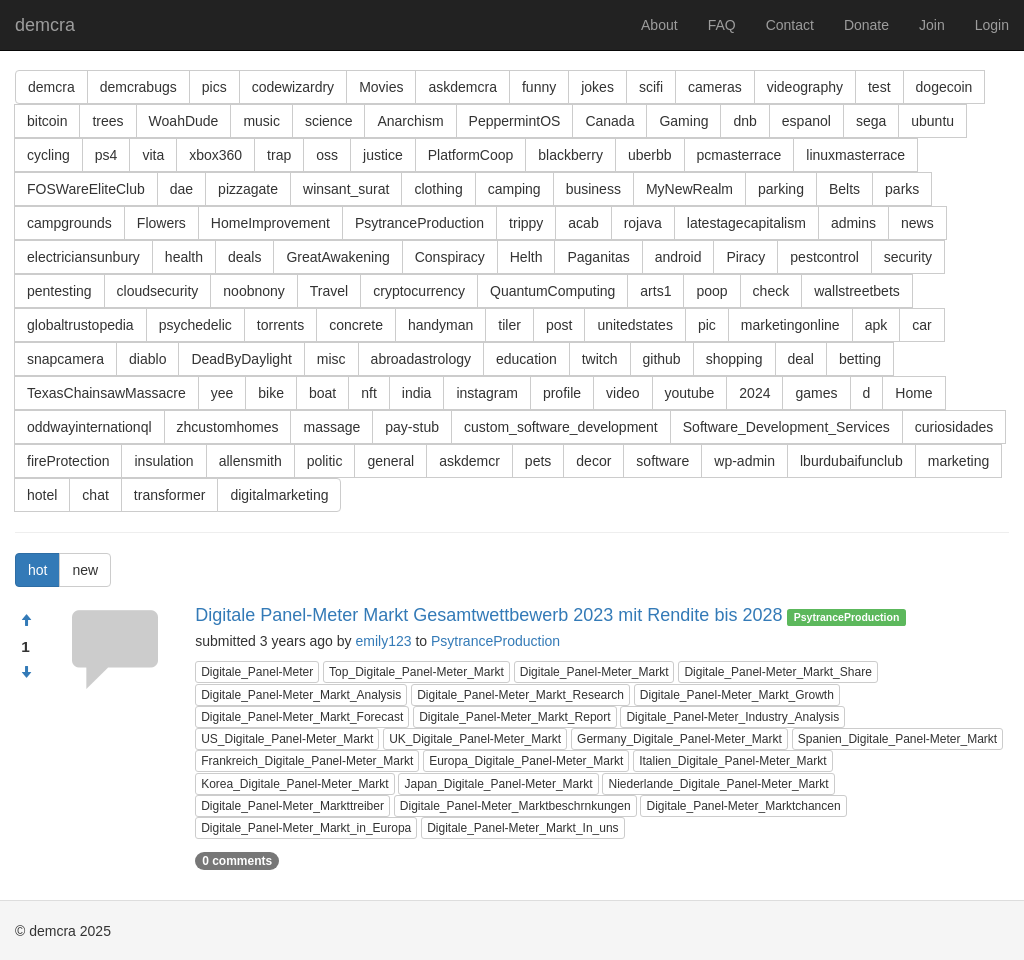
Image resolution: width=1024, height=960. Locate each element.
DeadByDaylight (241, 359)
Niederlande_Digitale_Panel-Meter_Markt (718, 784)
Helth (526, 257)
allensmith (250, 461)
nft (369, 393)
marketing (958, 461)
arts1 (655, 291)
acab (583, 223)
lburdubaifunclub (851, 461)
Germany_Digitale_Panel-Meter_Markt (679, 739)
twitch (600, 359)
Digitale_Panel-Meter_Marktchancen (743, 806)
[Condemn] (26, 673)
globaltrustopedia (80, 325)
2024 (754, 393)
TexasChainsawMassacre (106, 393)
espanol (806, 121)
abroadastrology (421, 359)
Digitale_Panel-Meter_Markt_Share (777, 672)
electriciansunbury (83, 257)
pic (707, 325)
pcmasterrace (739, 155)
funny (539, 87)
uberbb (650, 155)
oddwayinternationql (89, 427)
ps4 (106, 155)
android (678, 257)
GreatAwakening (337, 257)
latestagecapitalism (746, 223)
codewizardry (293, 87)
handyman (440, 325)
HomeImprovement (270, 223)
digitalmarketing (279, 495)
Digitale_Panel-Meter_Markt (594, 672)
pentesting (59, 291)
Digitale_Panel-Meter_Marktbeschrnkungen (515, 806)
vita (153, 155)
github (662, 359)
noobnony (254, 291)
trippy (526, 223)
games (816, 393)
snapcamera (65, 359)
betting (860, 359)
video (622, 393)
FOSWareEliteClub (86, 189)
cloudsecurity (158, 291)
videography (805, 87)
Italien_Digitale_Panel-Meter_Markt (732, 761)
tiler (509, 325)
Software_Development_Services (786, 427)
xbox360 (215, 155)
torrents (280, 325)
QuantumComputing (552, 291)
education (526, 359)
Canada (609, 121)
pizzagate (248, 189)
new (85, 570)
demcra (45, 25)
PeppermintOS (515, 121)
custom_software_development (561, 427)
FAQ (722, 25)
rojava (643, 223)
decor (593, 461)
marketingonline (790, 325)
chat (95, 495)
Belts (844, 189)
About (659, 25)
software (662, 461)
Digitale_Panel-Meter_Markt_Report (514, 717)
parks (902, 189)
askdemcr (469, 461)
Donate (866, 25)
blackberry (570, 155)
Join (932, 25)
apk (876, 325)
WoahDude (184, 121)
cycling (48, 155)
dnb (744, 121)
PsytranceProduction (419, 223)
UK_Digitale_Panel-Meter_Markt (475, 739)
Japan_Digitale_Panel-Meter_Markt (498, 784)
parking (781, 189)
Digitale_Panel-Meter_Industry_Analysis (732, 717)
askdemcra (462, 87)
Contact (790, 25)
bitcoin (47, 121)
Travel (329, 291)
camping (514, 189)
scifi (651, 87)
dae (181, 189)
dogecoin (944, 87)
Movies (381, 87)
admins (853, 223)
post (559, 325)
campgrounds (69, 223)
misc (331, 359)
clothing (438, 189)
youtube (690, 393)
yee (222, 393)
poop (711, 291)
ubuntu (932, 121)
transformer (170, 495)
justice (383, 155)
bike (271, 393)
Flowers (161, 223)
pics (214, 87)
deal (801, 359)
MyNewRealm (689, 189)
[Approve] (26, 621)
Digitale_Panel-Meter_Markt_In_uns (522, 828)
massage (331, 427)
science (328, 121)
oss (327, 155)
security (908, 257)
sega (871, 121)
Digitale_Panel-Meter (257, 672)
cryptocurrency (419, 291)
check (771, 291)
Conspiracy (450, 257)
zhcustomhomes (228, 427)
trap (279, 155)
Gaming (683, 121)
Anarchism (410, 121)
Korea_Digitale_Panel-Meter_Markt (294, 784)
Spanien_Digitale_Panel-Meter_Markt (897, 739)
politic (325, 461)
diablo (147, 359)
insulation (163, 461)
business (593, 189)
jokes (597, 87)
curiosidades (954, 427)
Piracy (745, 257)
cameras (715, 87)
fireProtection (68, 461)
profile (562, 393)
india (417, 393)
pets (538, 461)
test (879, 87)
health (184, 257)
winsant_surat (346, 189)
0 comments (237, 861)
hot (37, 570)
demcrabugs (138, 87)
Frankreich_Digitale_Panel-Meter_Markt (307, 761)
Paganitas (598, 257)
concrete (356, 325)
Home (913, 393)
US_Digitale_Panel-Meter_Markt (287, 739)
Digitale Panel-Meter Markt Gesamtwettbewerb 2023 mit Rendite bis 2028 (488, 615)
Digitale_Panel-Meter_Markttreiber (292, 806)
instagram (486, 393)
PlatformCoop (471, 155)
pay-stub (412, 427)
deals (244, 257)
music (261, 121)
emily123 (383, 641)
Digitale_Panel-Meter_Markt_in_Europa (306, 828)
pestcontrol (824, 257)
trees (107, 121)
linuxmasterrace (855, 155)
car (921, 325)
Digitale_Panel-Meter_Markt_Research (520, 695)
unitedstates (635, 325)
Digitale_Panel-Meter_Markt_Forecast (302, 717)
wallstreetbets (857, 291)
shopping (734, 359)
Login (992, 25)
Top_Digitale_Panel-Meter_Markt (416, 672)
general (390, 461)
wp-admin (744, 461)
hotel (42, 495)
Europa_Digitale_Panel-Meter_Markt (526, 761)
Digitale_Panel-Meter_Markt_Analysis (301, 695)
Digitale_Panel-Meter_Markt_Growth (737, 695)
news (917, 223)
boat (322, 393)
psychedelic (195, 325)
